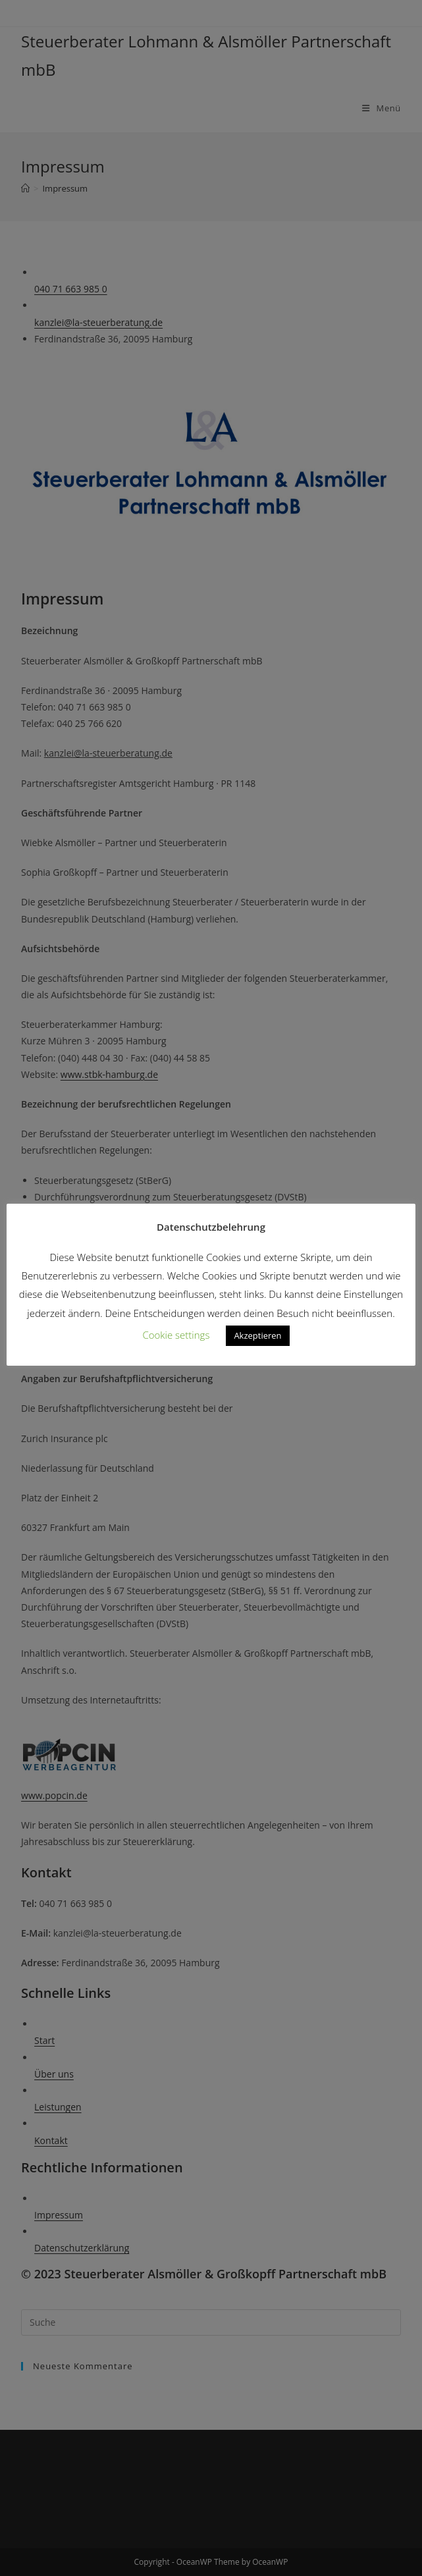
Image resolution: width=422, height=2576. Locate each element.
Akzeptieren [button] (257, 1335)
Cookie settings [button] (175, 1334)
